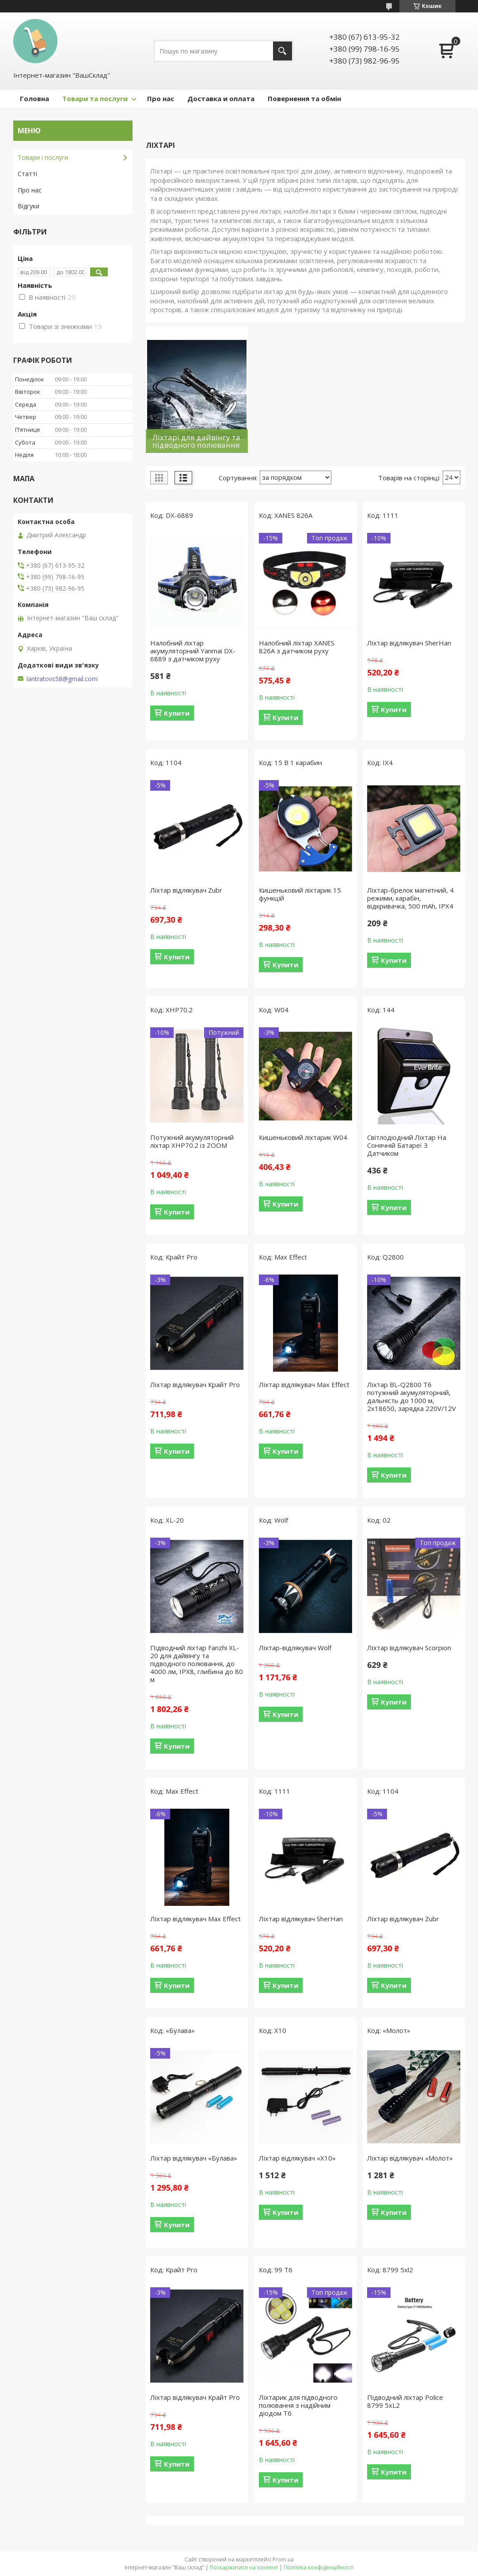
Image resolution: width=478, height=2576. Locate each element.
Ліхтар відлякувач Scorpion (409, 1648)
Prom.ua (283, 2559)
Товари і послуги (43, 157)
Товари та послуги (95, 98)
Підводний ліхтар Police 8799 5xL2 (405, 2401)
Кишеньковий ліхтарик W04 (303, 1137)
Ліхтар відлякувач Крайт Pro (195, 1384)
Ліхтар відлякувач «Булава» (193, 2158)
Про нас (160, 98)
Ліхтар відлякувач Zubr (186, 890)
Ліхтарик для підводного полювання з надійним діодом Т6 (298, 2405)
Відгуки (28, 206)
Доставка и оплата (220, 98)
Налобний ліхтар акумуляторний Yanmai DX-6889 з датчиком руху (192, 651)
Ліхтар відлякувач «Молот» (410, 2158)
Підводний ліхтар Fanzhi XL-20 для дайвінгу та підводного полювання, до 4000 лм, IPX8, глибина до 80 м (196, 1663)
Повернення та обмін (304, 98)
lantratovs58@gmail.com (62, 679)
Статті (27, 174)
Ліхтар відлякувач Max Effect (304, 1384)
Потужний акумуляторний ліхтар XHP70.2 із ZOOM (192, 1141)
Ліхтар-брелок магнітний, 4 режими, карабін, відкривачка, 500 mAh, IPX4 (410, 898)
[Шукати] (282, 50)
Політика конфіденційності (319, 2567)
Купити (177, 713)
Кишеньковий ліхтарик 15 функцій (300, 894)
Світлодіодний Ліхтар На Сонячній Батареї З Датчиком (406, 1145)
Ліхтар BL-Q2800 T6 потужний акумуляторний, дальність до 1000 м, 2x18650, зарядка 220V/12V (411, 1396)
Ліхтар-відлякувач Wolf (295, 1648)
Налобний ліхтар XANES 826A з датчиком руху (296, 647)
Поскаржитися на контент (244, 2567)
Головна (34, 98)
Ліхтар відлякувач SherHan (409, 643)
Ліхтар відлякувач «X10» (297, 2158)
